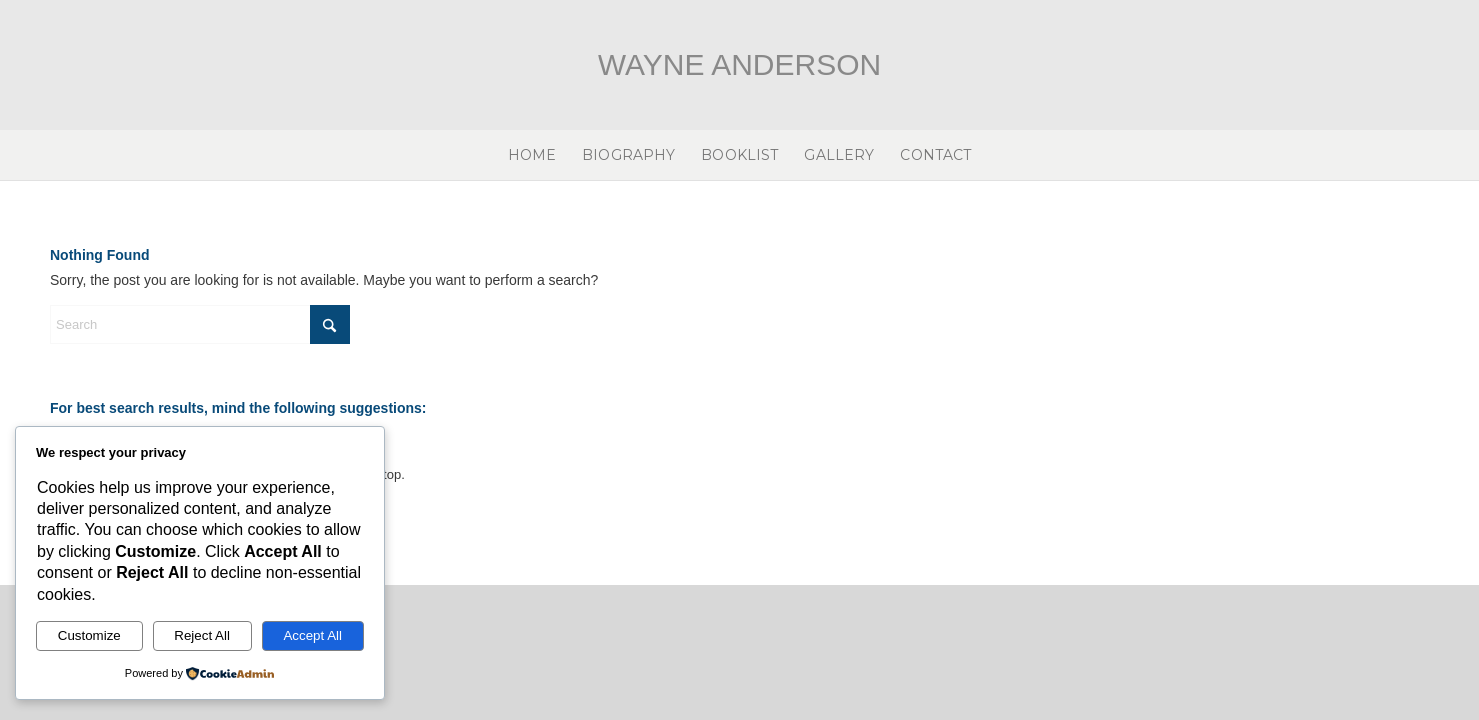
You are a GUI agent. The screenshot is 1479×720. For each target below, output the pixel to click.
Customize (89, 635)
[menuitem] (532, 155)
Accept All (312, 635)
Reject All (202, 635)
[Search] (200, 324)
